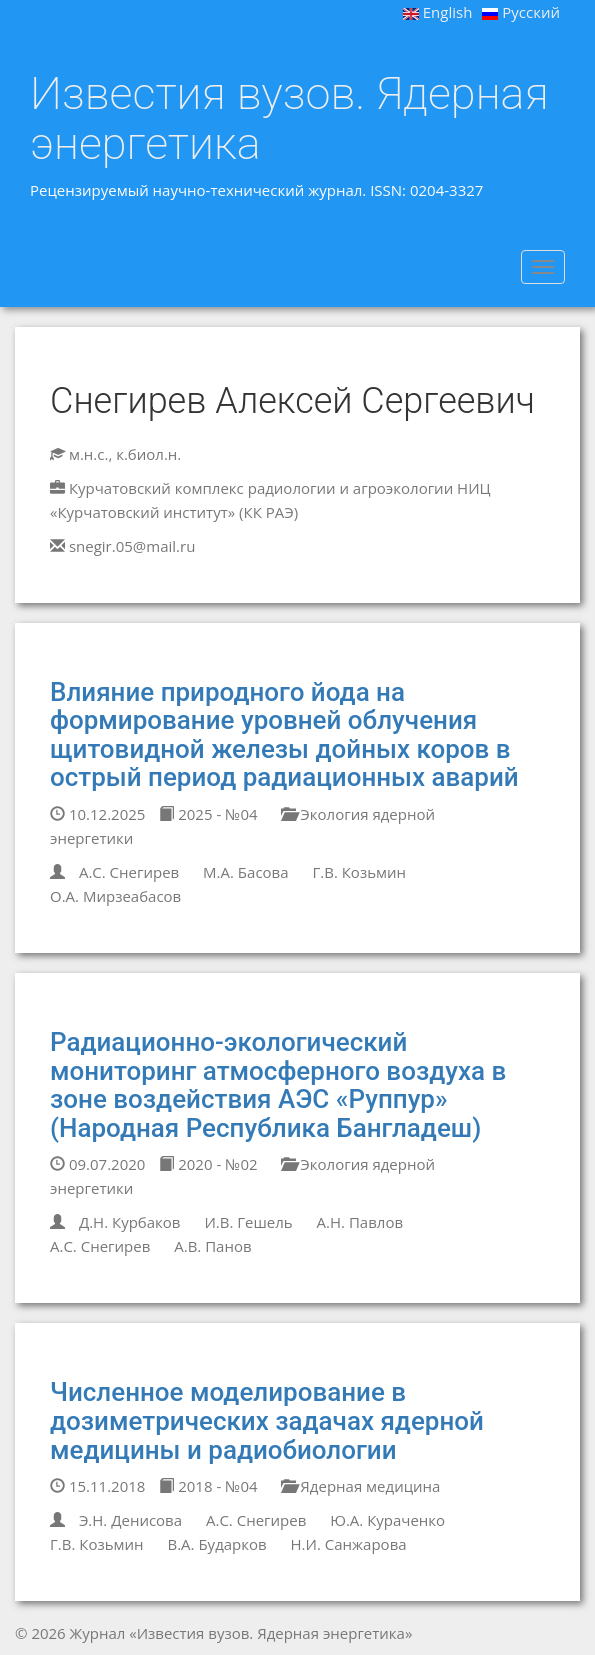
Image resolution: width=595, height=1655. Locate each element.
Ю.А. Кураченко (387, 1520)
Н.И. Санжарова (349, 1544)
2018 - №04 (208, 1486)
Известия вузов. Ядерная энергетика (289, 118)
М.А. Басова (245, 872)
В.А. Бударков (216, 1544)
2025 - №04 (208, 814)
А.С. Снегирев (129, 872)
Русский (521, 12)
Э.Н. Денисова (130, 1520)
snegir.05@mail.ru (132, 546)
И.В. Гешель (248, 1222)
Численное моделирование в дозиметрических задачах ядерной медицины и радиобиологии (267, 1420)
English (438, 12)
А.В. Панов (212, 1246)
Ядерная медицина (360, 1486)
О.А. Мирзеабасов (115, 896)
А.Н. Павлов (360, 1222)
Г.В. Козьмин (359, 872)
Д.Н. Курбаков (130, 1222)
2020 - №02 (208, 1164)
